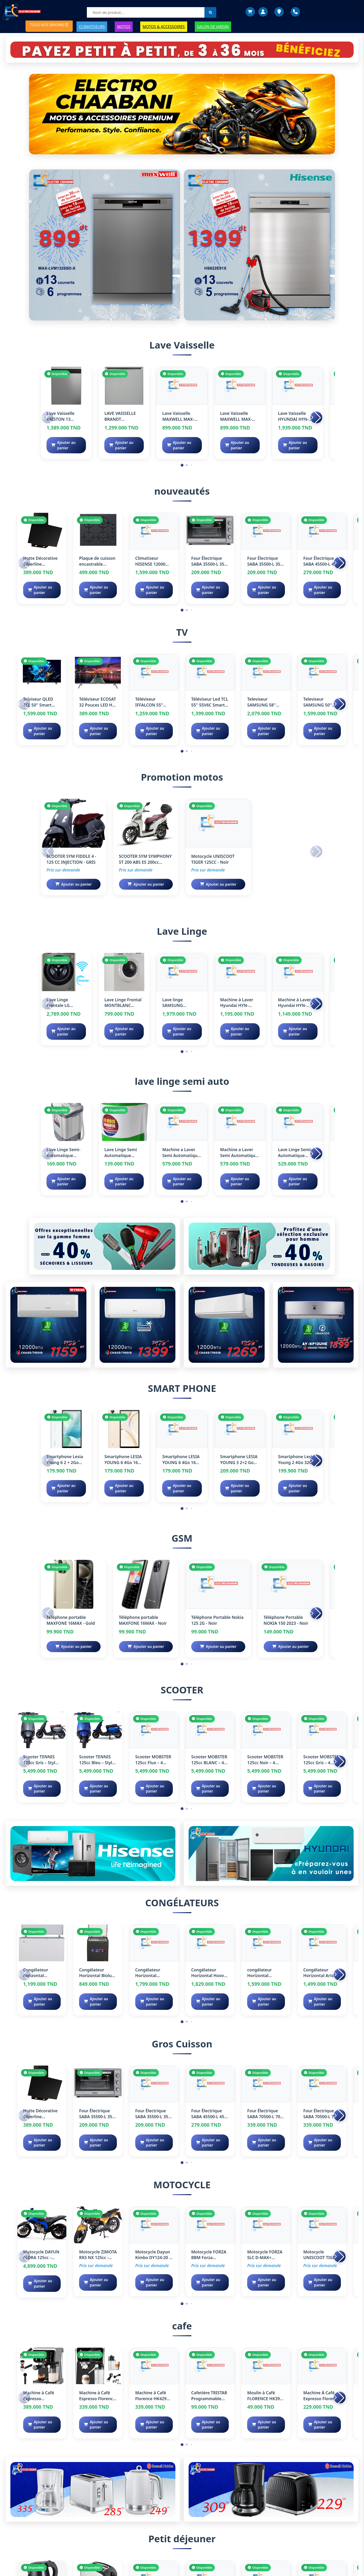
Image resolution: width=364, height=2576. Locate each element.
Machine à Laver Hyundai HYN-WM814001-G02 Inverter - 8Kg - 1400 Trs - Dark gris (297, 1002)
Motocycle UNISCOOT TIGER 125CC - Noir (213, 859)
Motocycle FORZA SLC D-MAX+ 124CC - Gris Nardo (266, 2254)
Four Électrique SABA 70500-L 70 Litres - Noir (319, 2113)
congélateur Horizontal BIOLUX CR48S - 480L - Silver (263, 1972)
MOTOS (123, 26)
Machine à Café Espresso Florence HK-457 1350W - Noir (97, 2395)
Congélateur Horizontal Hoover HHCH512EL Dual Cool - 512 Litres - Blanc (209, 1972)
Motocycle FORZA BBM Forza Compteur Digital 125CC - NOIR (208, 2254)
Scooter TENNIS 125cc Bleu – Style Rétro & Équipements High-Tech (96, 1759)
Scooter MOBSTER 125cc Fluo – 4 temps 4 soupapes (153, 1759)
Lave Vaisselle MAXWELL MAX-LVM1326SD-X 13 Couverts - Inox (178, 416)
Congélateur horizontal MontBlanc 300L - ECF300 (40, 1972)
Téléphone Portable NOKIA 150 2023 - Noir (286, 1620)
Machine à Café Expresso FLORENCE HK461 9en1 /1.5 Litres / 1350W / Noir (40, 2395)
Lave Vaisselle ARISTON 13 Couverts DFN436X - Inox (65, 416)
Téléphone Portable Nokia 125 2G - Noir (217, 1620)
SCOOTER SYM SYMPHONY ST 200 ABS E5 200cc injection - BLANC (145, 859)
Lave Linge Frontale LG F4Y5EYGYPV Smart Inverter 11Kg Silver (66, 1002)
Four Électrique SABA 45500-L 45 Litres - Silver (319, 561)
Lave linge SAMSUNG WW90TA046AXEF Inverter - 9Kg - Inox (179, 1002)
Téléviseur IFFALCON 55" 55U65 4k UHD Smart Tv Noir (149, 702)
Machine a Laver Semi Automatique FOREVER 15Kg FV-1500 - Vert (181, 1152)
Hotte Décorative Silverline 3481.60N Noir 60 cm (40, 561)
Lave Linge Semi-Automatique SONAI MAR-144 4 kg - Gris (64, 1152)
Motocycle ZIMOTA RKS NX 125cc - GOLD (98, 2254)
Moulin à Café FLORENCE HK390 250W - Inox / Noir (265, 2395)
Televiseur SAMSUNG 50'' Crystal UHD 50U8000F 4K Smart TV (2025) (319, 702)
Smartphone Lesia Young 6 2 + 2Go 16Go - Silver (65, 1459)
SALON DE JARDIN (213, 26)
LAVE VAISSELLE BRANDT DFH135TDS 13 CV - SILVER (123, 416)
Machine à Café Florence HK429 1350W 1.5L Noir (151, 2395)
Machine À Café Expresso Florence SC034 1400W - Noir (321, 2395)
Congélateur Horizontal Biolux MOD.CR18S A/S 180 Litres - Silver (96, 1972)
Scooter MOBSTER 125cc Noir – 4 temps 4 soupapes (265, 1759)
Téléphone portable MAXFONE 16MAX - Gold (71, 1620)
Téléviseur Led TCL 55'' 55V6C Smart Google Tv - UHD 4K (209, 702)
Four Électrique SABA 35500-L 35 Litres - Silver (207, 561)
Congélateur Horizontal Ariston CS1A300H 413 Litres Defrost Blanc (321, 1972)
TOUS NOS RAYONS (49, 24)
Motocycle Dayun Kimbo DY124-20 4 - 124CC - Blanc (153, 2254)
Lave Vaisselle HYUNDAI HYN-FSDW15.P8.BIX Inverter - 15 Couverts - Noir (293, 416)
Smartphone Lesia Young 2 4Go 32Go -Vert (297, 1459)
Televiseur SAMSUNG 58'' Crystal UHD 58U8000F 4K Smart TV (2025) (263, 702)
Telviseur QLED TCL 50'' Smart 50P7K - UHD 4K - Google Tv (40, 702)
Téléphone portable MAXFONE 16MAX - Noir (143, 1620)
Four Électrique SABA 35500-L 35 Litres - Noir (263, 561)
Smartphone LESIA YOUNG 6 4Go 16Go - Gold (123, 1459)
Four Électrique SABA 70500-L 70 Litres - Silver (263, 2113)
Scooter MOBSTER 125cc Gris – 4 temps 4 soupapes (321, 1759)
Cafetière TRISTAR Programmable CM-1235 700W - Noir (209, 2395)
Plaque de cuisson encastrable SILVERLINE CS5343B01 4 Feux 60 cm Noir (97, 561)
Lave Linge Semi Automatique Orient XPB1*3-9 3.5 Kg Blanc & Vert (123, 1152)
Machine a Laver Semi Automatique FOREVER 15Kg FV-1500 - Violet (239, 1152)
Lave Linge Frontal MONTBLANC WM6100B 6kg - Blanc (122, 1002)
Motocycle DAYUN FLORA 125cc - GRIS (41, 2254)
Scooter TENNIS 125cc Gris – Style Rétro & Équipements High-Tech (40, 1759)
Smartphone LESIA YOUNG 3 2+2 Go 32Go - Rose (239, 1459)
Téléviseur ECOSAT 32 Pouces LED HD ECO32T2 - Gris (97, 702)
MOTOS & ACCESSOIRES (164, 26)
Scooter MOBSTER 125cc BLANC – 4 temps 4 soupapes (209, 1759)
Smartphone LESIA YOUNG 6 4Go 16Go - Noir (181, 1459)
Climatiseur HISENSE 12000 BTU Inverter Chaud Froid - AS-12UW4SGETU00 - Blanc (152, 561)
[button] (182, 465)
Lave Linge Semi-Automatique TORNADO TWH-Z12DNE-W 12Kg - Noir (295, 1152)
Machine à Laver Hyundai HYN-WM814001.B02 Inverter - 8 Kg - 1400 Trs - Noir (236, 1002)
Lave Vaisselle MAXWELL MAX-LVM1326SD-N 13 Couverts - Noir (237, 416)
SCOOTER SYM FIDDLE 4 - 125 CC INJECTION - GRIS (71, 859)
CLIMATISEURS (92, 26)
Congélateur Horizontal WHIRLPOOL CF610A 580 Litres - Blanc (153, 1972)
